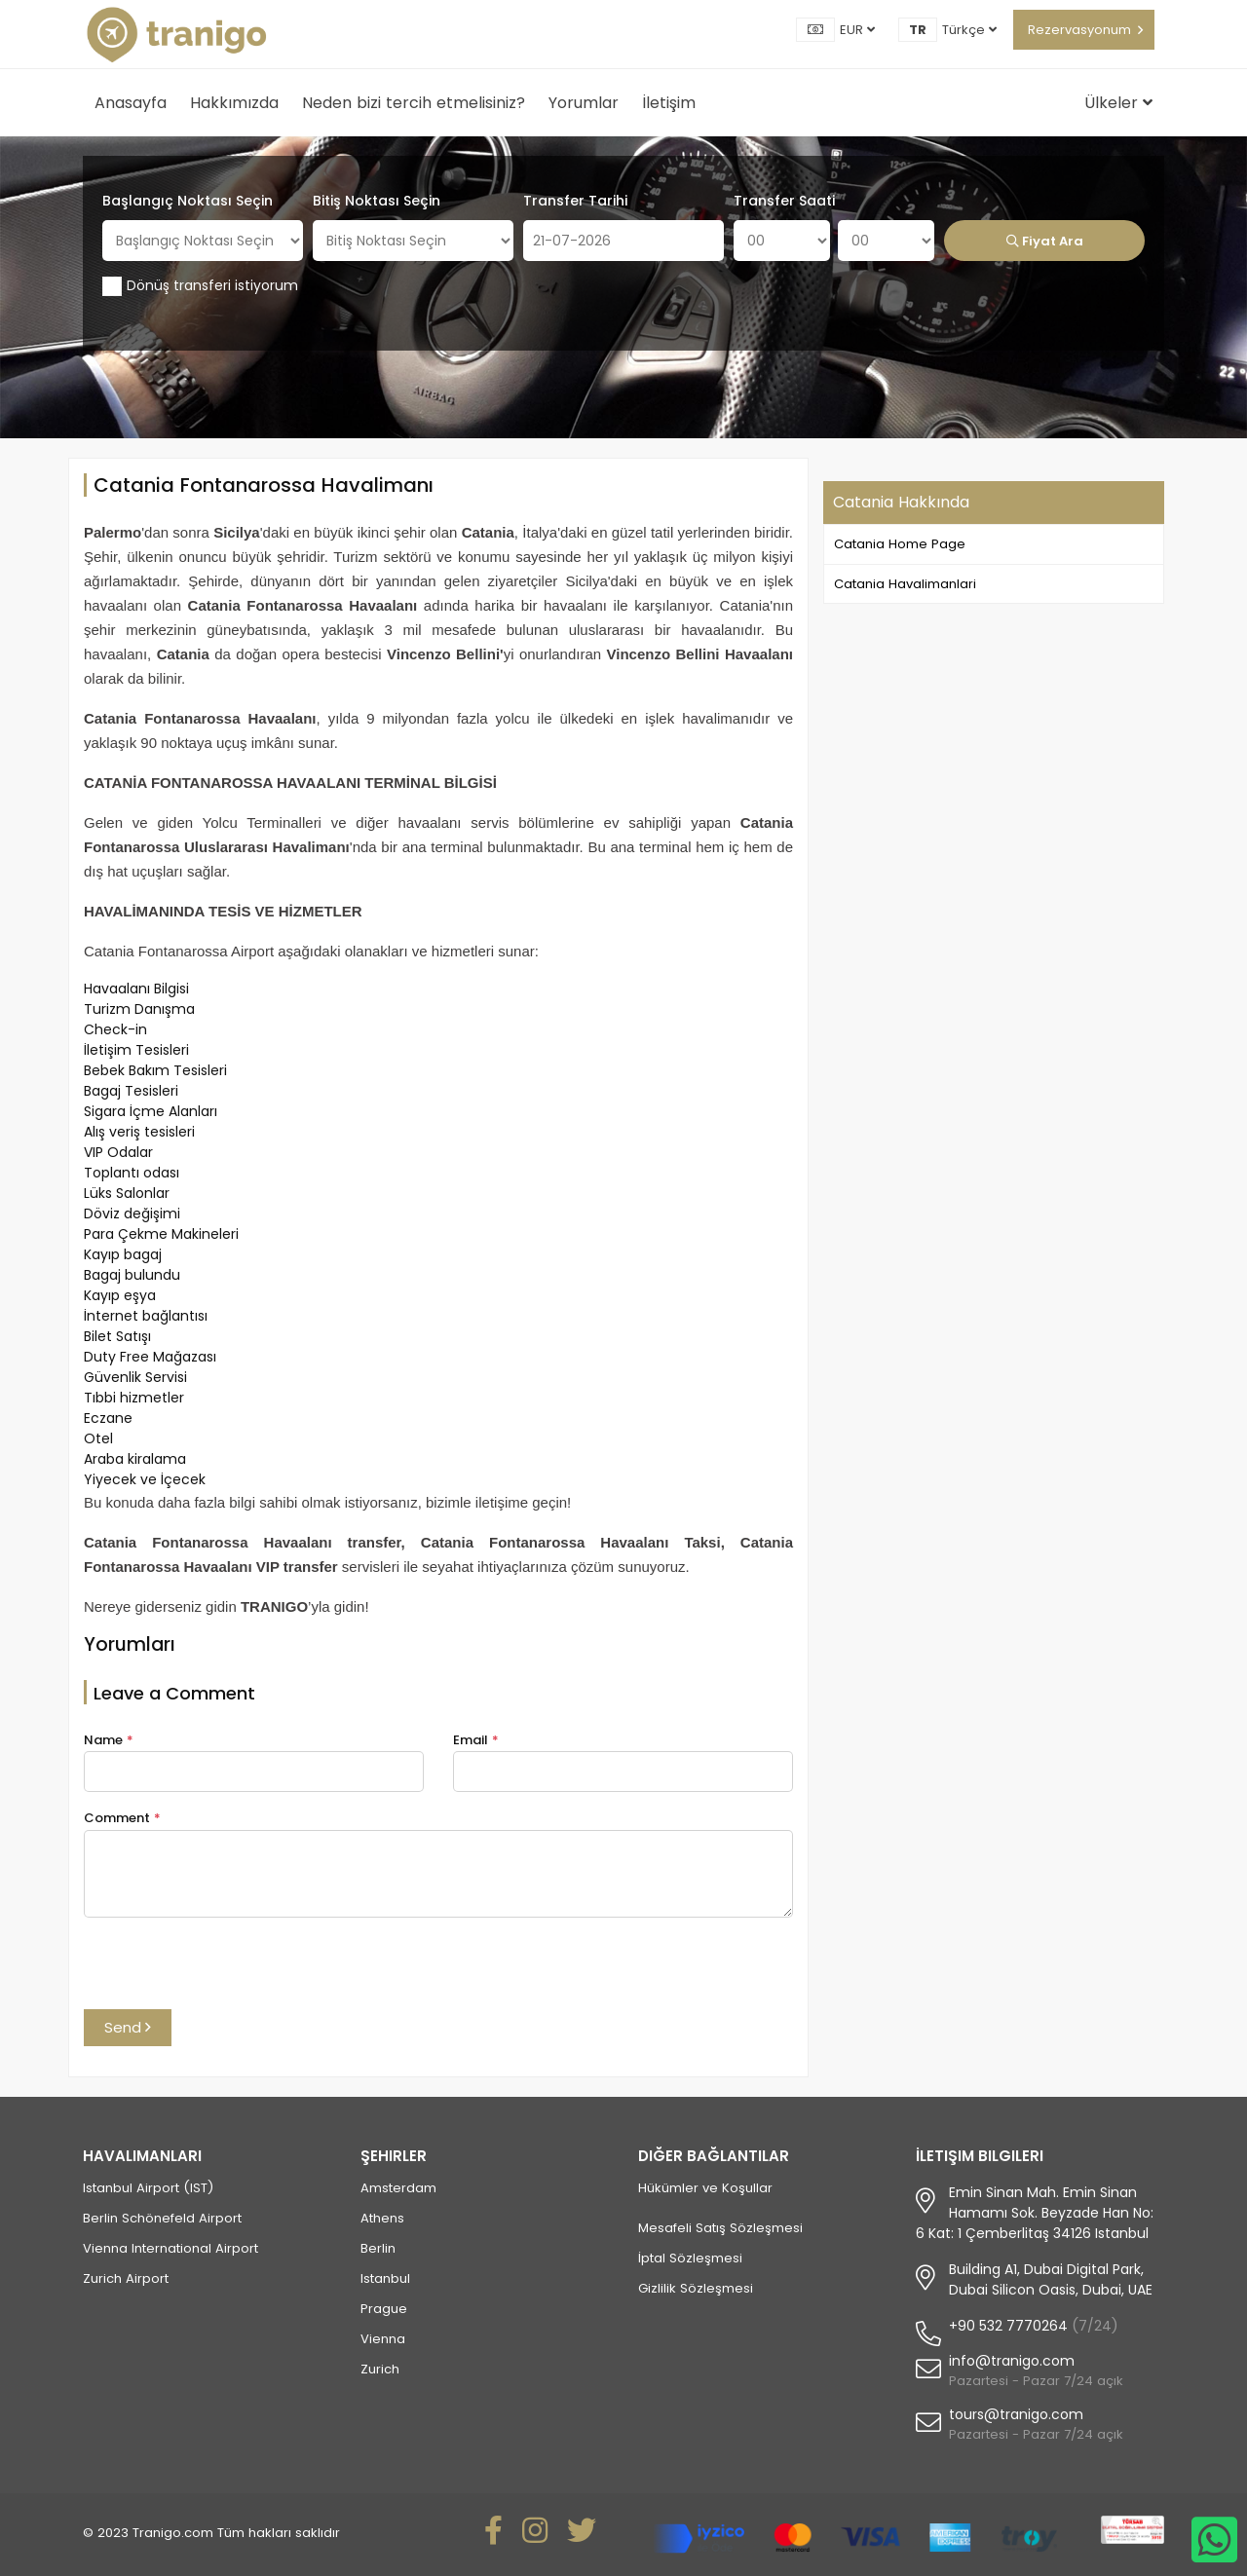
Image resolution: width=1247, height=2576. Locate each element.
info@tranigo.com (1012, 2361)
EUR (857, 29)
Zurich (379, 2369)
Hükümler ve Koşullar (705, 2188)
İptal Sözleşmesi (690, 2258)
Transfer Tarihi (575, 200)
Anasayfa (130, 103)
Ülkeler (1118, 103)
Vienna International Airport (170, 2248)
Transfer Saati (784, 200)
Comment (122, 1818)
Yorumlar (583, 103)
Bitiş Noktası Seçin (376, 200)
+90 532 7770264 (1008, 2325)
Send (127, 2027)
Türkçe (969, 29)
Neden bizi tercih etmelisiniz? (413, 103)
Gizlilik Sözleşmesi (695, 2288)
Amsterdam (398, 2188)
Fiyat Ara (1044, 241)
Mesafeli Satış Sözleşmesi (720, 2228)
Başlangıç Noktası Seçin (187, 200)
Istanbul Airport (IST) (148, 2188)
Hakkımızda (234, 103)
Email (476, 1740)
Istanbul (385, 2278)
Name (108, 1740)
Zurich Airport (126, 2278)
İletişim (669, 103)
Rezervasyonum (1079, 29)
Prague (383, 2308)
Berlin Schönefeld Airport (162, 2218)
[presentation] (232, 1971)
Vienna (382, 2339)
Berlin (378, 2248)
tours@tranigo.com (1016, 2414)
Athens (382, 2218)
